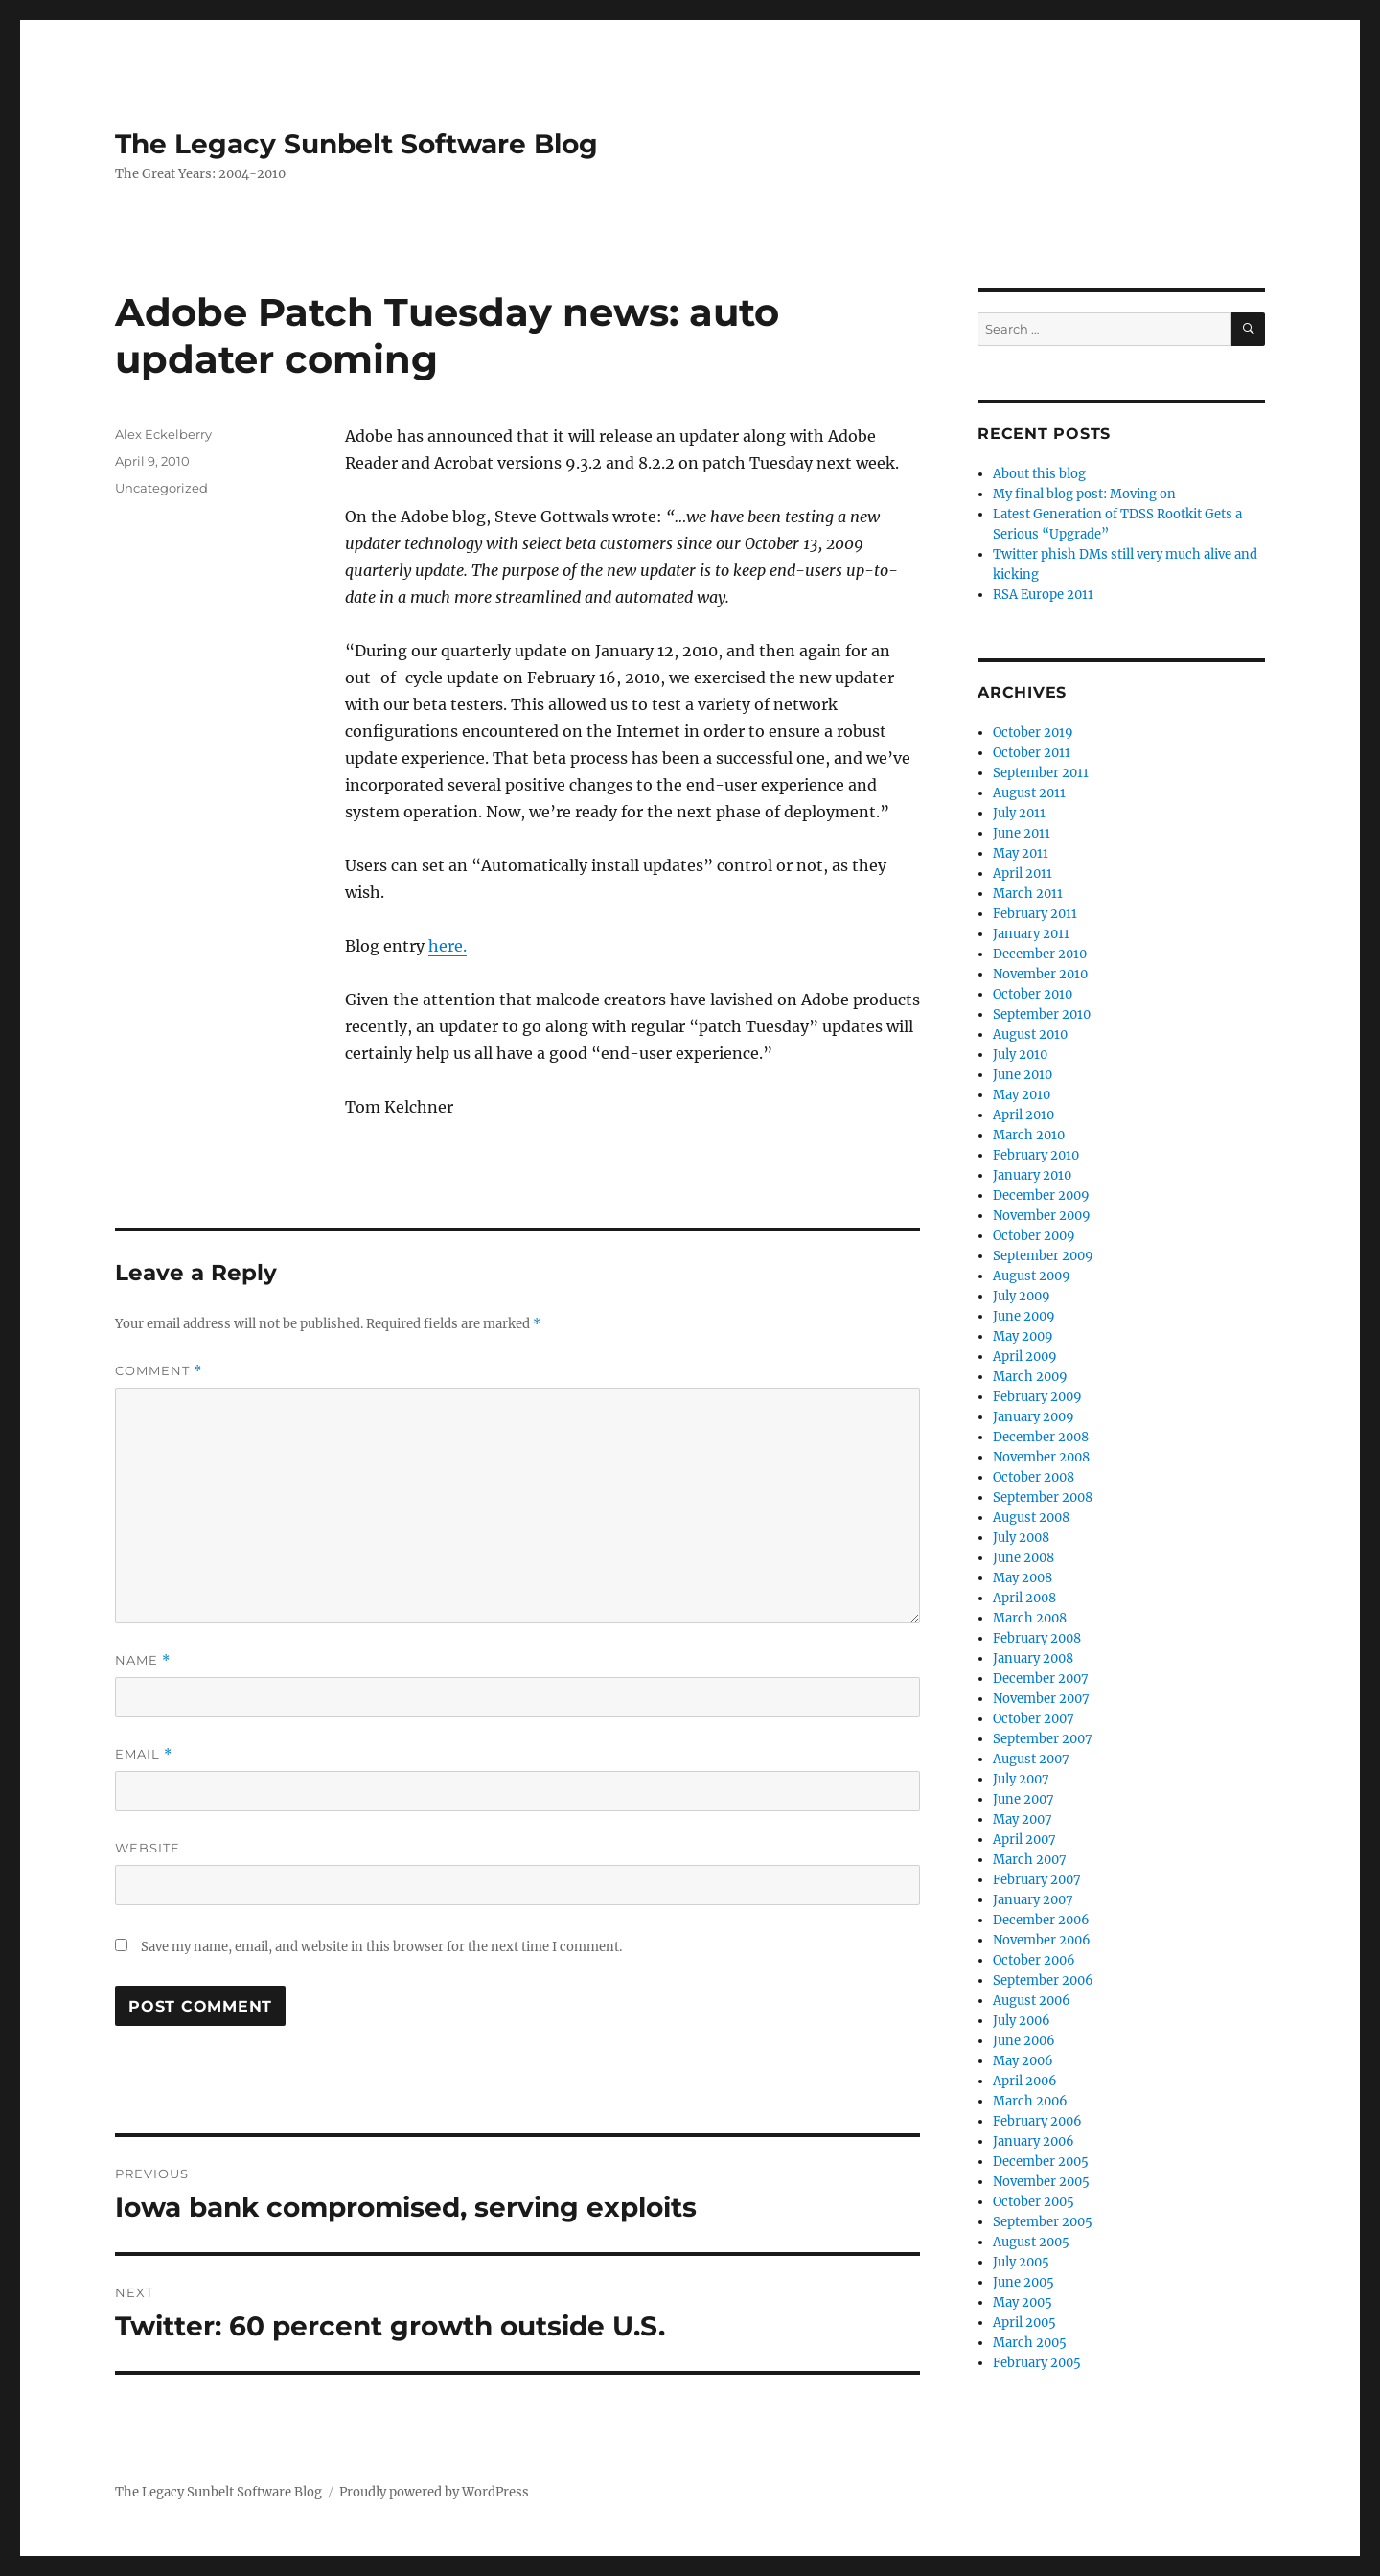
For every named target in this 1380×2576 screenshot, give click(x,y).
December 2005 (1041, 2161)
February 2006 (1037, 2121)
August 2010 (1030, 1034)
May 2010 (1021, 1095)
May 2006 (1023, 2061)
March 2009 (1030, 1376)
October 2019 (1033, 732)
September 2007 (1042, 1739)
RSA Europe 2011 (1043, 594)
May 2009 (1023, 1336)
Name (143, 1660)
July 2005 (1021, 2262)
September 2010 (1042, 1014)
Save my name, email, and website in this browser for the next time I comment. (381, 1947)
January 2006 (1033, 2141)
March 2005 (1030, 2342)
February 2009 (1037, 1397)
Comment (158, 1371)
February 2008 (1037, 1638)
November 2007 (1041, 1698)
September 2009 (1043, 1256)
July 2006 (1021, 2020)
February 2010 (1036, 1155)
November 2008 (1041, 1457)
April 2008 (1024, 1598)
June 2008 (1023, 1558)
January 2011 (1031, 934)
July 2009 (1021, 1296)
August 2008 (1031, 1517)
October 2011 (1031, 753)
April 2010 (1023, 1115)
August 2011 (1029, 793)
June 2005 (1023, 2282)
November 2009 (1042, 1216)
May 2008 (1022, 1578)
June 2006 (1024, 2041)
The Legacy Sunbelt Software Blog (356, 143)
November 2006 (1042, 1940)
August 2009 (1031, 1276)
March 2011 (1028, 894)
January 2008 (1033, 1658)
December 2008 (1041, 1437)
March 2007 (1030, 1860)
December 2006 (1041, 1920)
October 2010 (1032, 994)
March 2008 (1030, 1618)
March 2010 (1029, 1135)
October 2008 (1033, 1477)
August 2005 (1031, 2242)
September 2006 (1043, 1980)
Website (147, 1847)
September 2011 (1041, 773)
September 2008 (1042, 1497)
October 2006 (1034, 1960)
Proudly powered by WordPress (434, 2492)
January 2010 (1032, 1175)
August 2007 (1031, 1759)
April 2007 (1024, 1839)
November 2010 (1040, 974)
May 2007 (1022, 1819)
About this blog (1039, 474)
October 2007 (1033, 1719)
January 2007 (1033, 1900)
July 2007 (1021, 1779)
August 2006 (1031, 2000)
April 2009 (1025, 1356)
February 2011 (1035, 914)
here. (447, 945)
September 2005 (1042, 2222)
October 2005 (1033, 2202)
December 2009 (1041, 1195)
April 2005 (1024, 2322)
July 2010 (1020, 1054)
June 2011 (1021, 833)
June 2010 (1022, 1075)
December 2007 (1041, 1678)
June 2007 (1023, 1799)
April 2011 (1022, 873)
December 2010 (1040, 954)
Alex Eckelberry (163, 434)
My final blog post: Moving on (1084, 494)
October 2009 (1034, 1236)
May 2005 (1022, 2302)
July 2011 (1019, 813)
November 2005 (1041, 2182)
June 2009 (1024, 1316)
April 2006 (1025, 2081)
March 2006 (1030, 2101)
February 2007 (1037, 1880)
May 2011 (1020, 853)
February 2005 (1037, 2363)
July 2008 (1021, 1538)
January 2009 (1033, 1417)
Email (143, 1754)
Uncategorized (161, 487)
